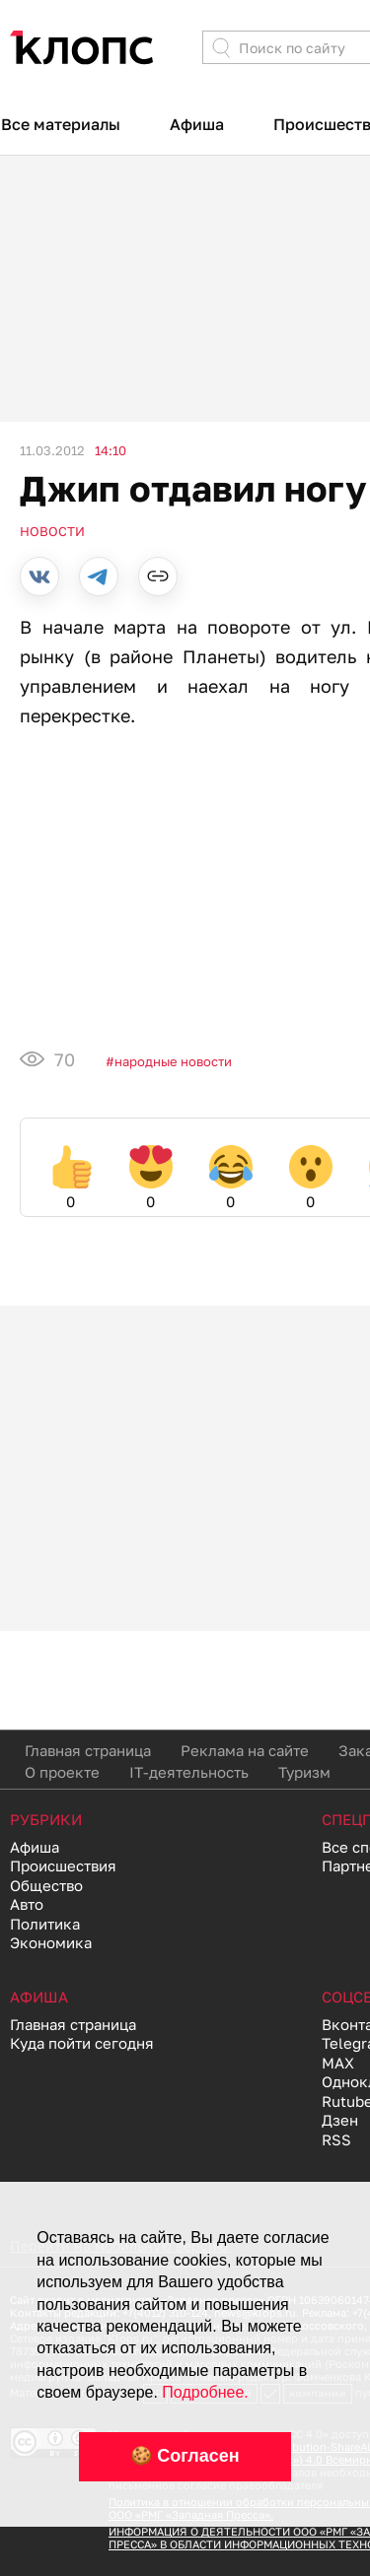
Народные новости (173, 1061)
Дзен (340, 2120)
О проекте (62, 1772)
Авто (26, 1904)
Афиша (197, 124)
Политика (45, 1923)
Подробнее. (205, 2392)
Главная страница (88, 1750)
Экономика (51, 1942)
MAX (338, 2062)
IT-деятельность (189, 1772)
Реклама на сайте (245, 1750)
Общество (46, 1885)
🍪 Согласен (184, 2456)
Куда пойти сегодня (82, 2043)
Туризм (304, 1772)
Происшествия (63, 1865)
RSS (336, 2139)
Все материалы (60, 124)
